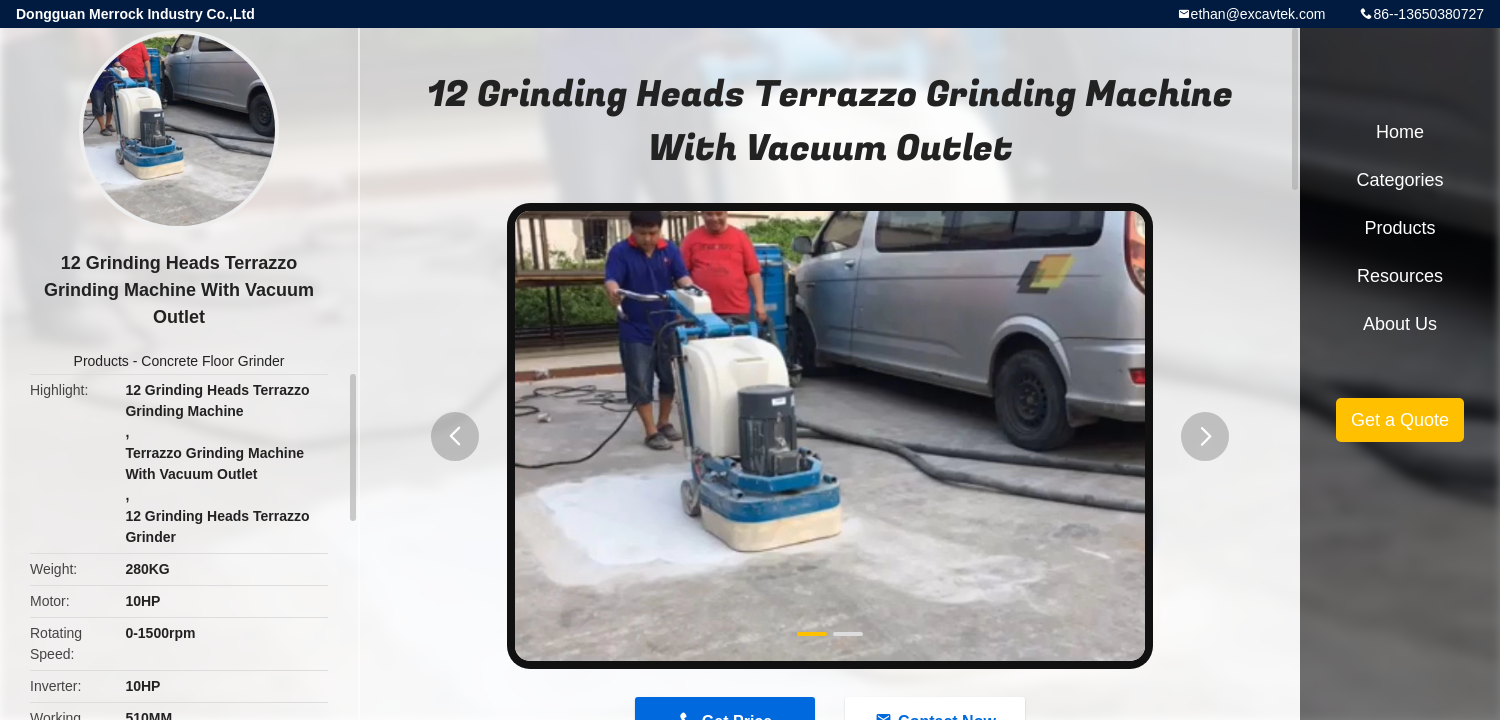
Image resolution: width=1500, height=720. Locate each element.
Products (101, 361)
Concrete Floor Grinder (212, 361)
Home (1400, 132)
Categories (1399, 180)
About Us (1400, 324)
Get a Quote (1400, 420)
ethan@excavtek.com (1258, 14)
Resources (1400, 276)
